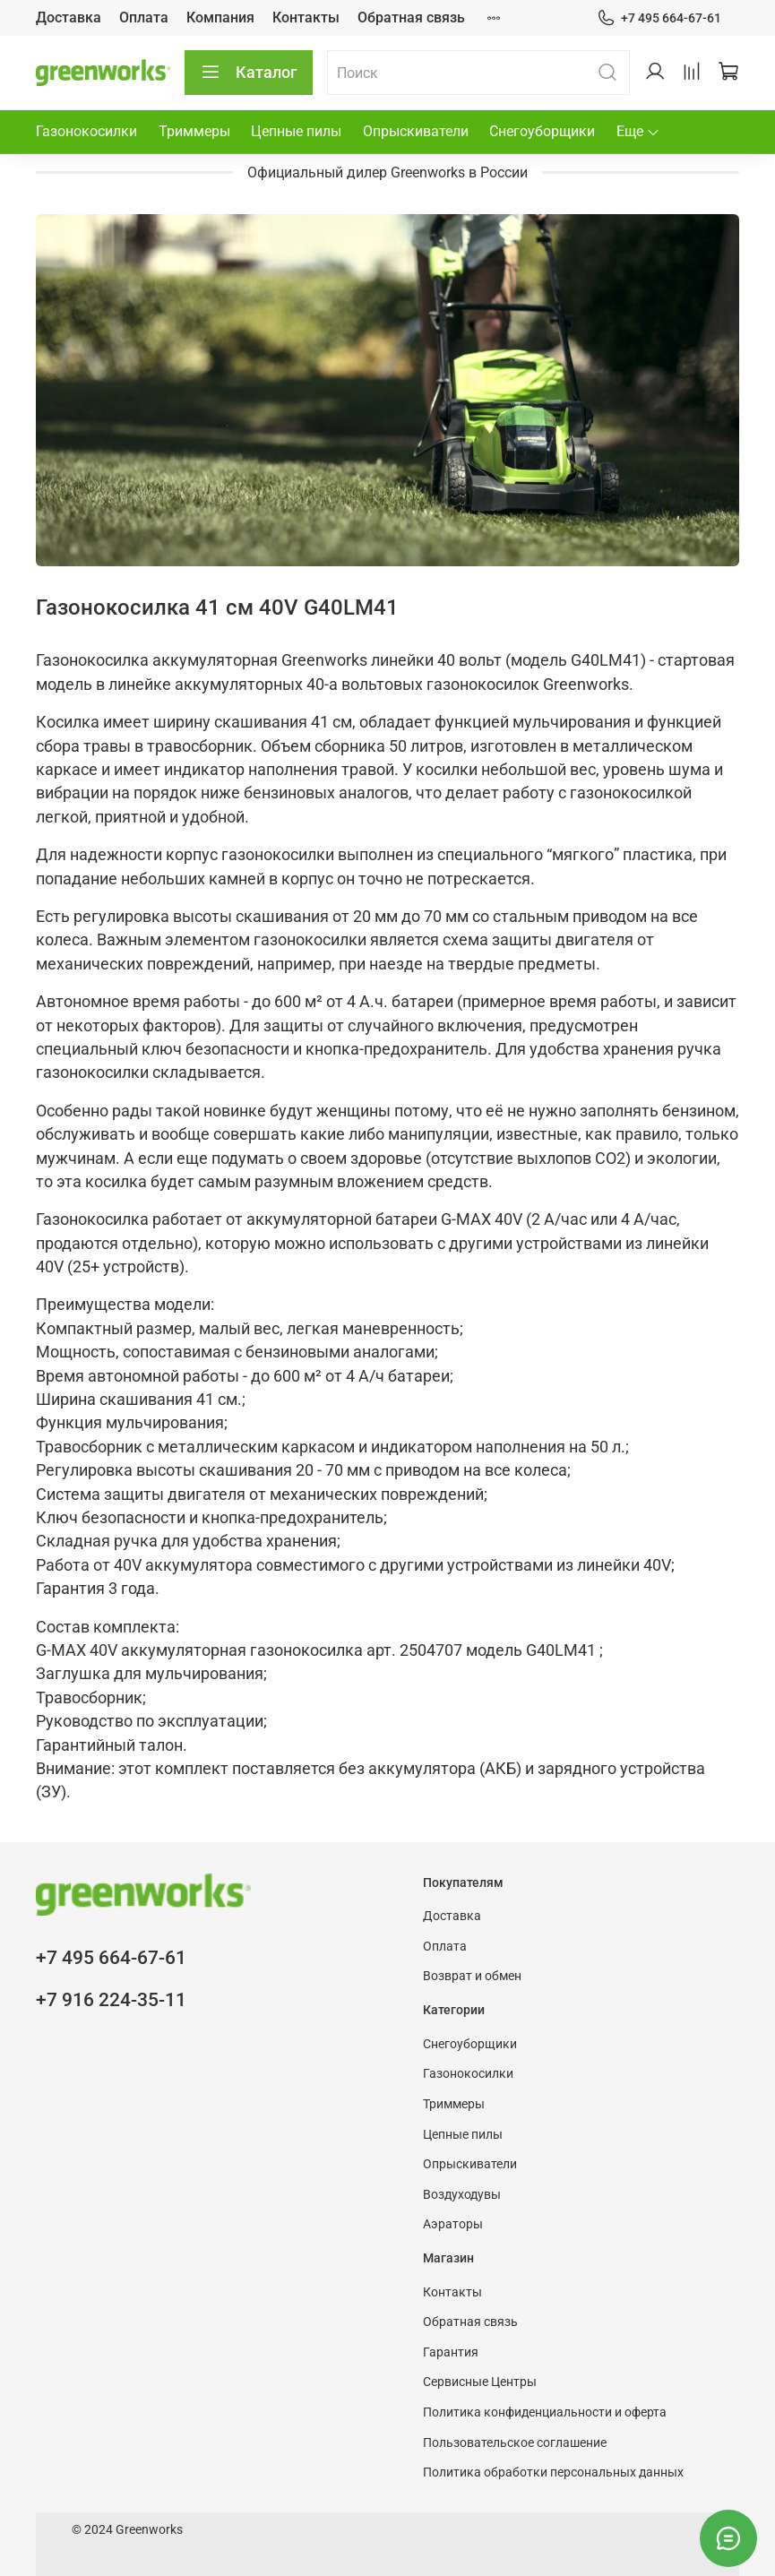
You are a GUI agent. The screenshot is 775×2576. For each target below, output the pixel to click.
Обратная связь (411, 17)
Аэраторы (453, 2224)
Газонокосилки (86, 131)
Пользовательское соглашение (515, 2443)
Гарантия (450, 2352)
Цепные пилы (296, 131)
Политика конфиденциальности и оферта (545, 2412)
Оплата (143, 17)
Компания (220, 17)
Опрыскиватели (416, 131)
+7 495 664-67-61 (659, 18)
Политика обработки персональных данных (553, 2472)
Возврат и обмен (472, 1976)
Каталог (248, 72)
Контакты (306, 17)
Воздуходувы (462, 2194)
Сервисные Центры (480, 2382)
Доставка (68, 17)
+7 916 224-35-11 (111, 2000)
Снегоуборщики (542, 131)
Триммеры (194, 131)
